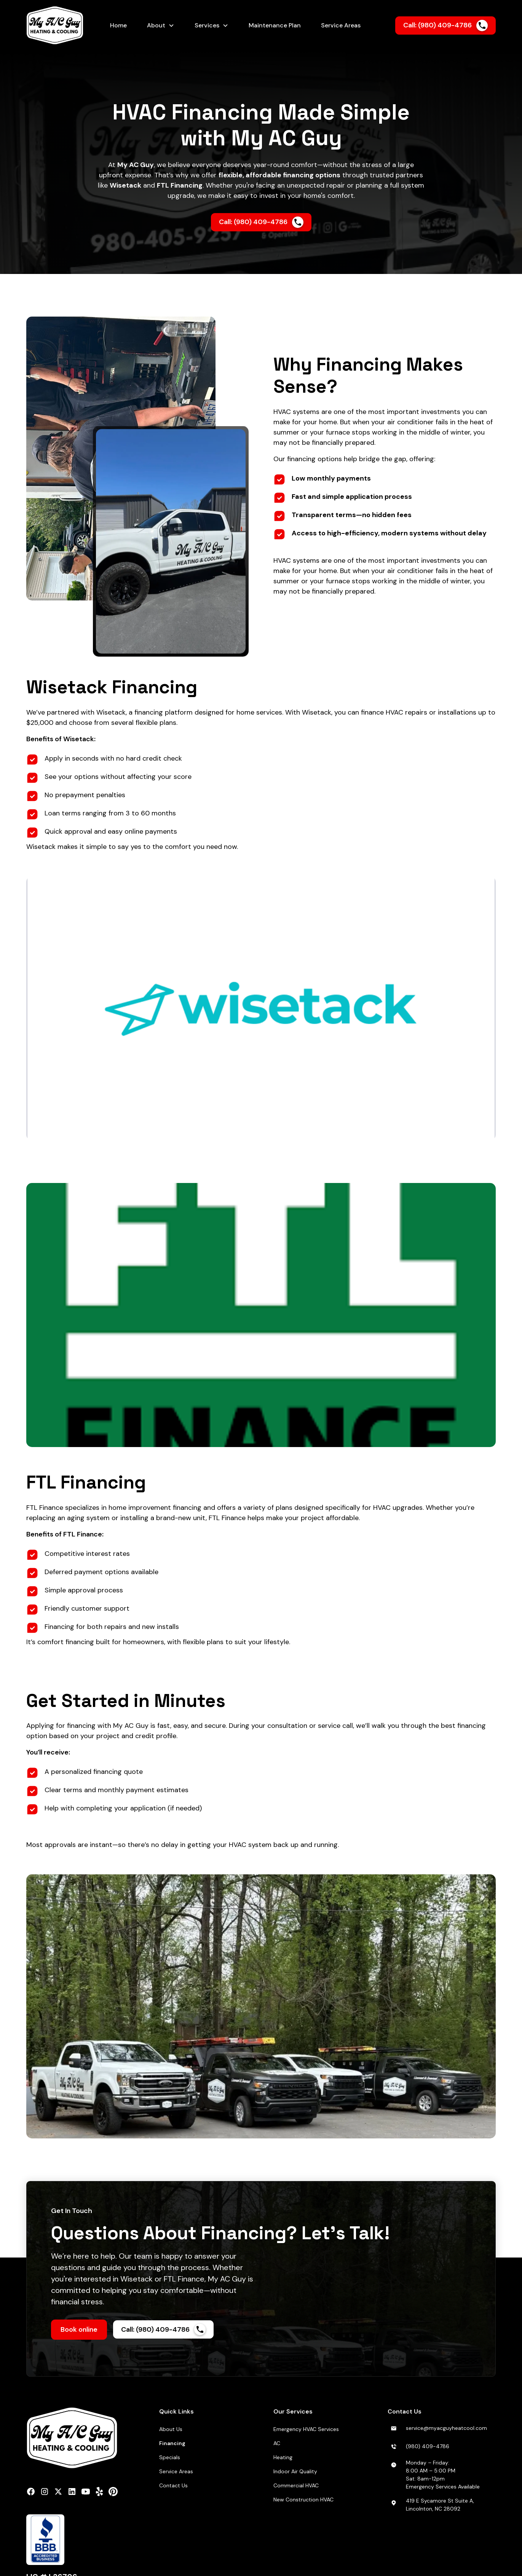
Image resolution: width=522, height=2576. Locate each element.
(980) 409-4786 (427, 2446)
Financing (172, 2443)
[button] (160, 25)
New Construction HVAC (303, 2499)
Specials (169, 2457)
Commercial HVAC (296, 2485)
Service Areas (176, 2471)
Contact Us (173, 2485)
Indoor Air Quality (295, 2471)
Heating (282, 2457)
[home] (60, 25)
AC (276, 2443)
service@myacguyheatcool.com (446, 2428)
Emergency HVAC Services (306, 2429)
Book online (79, 2329)
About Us (170, 2429)
